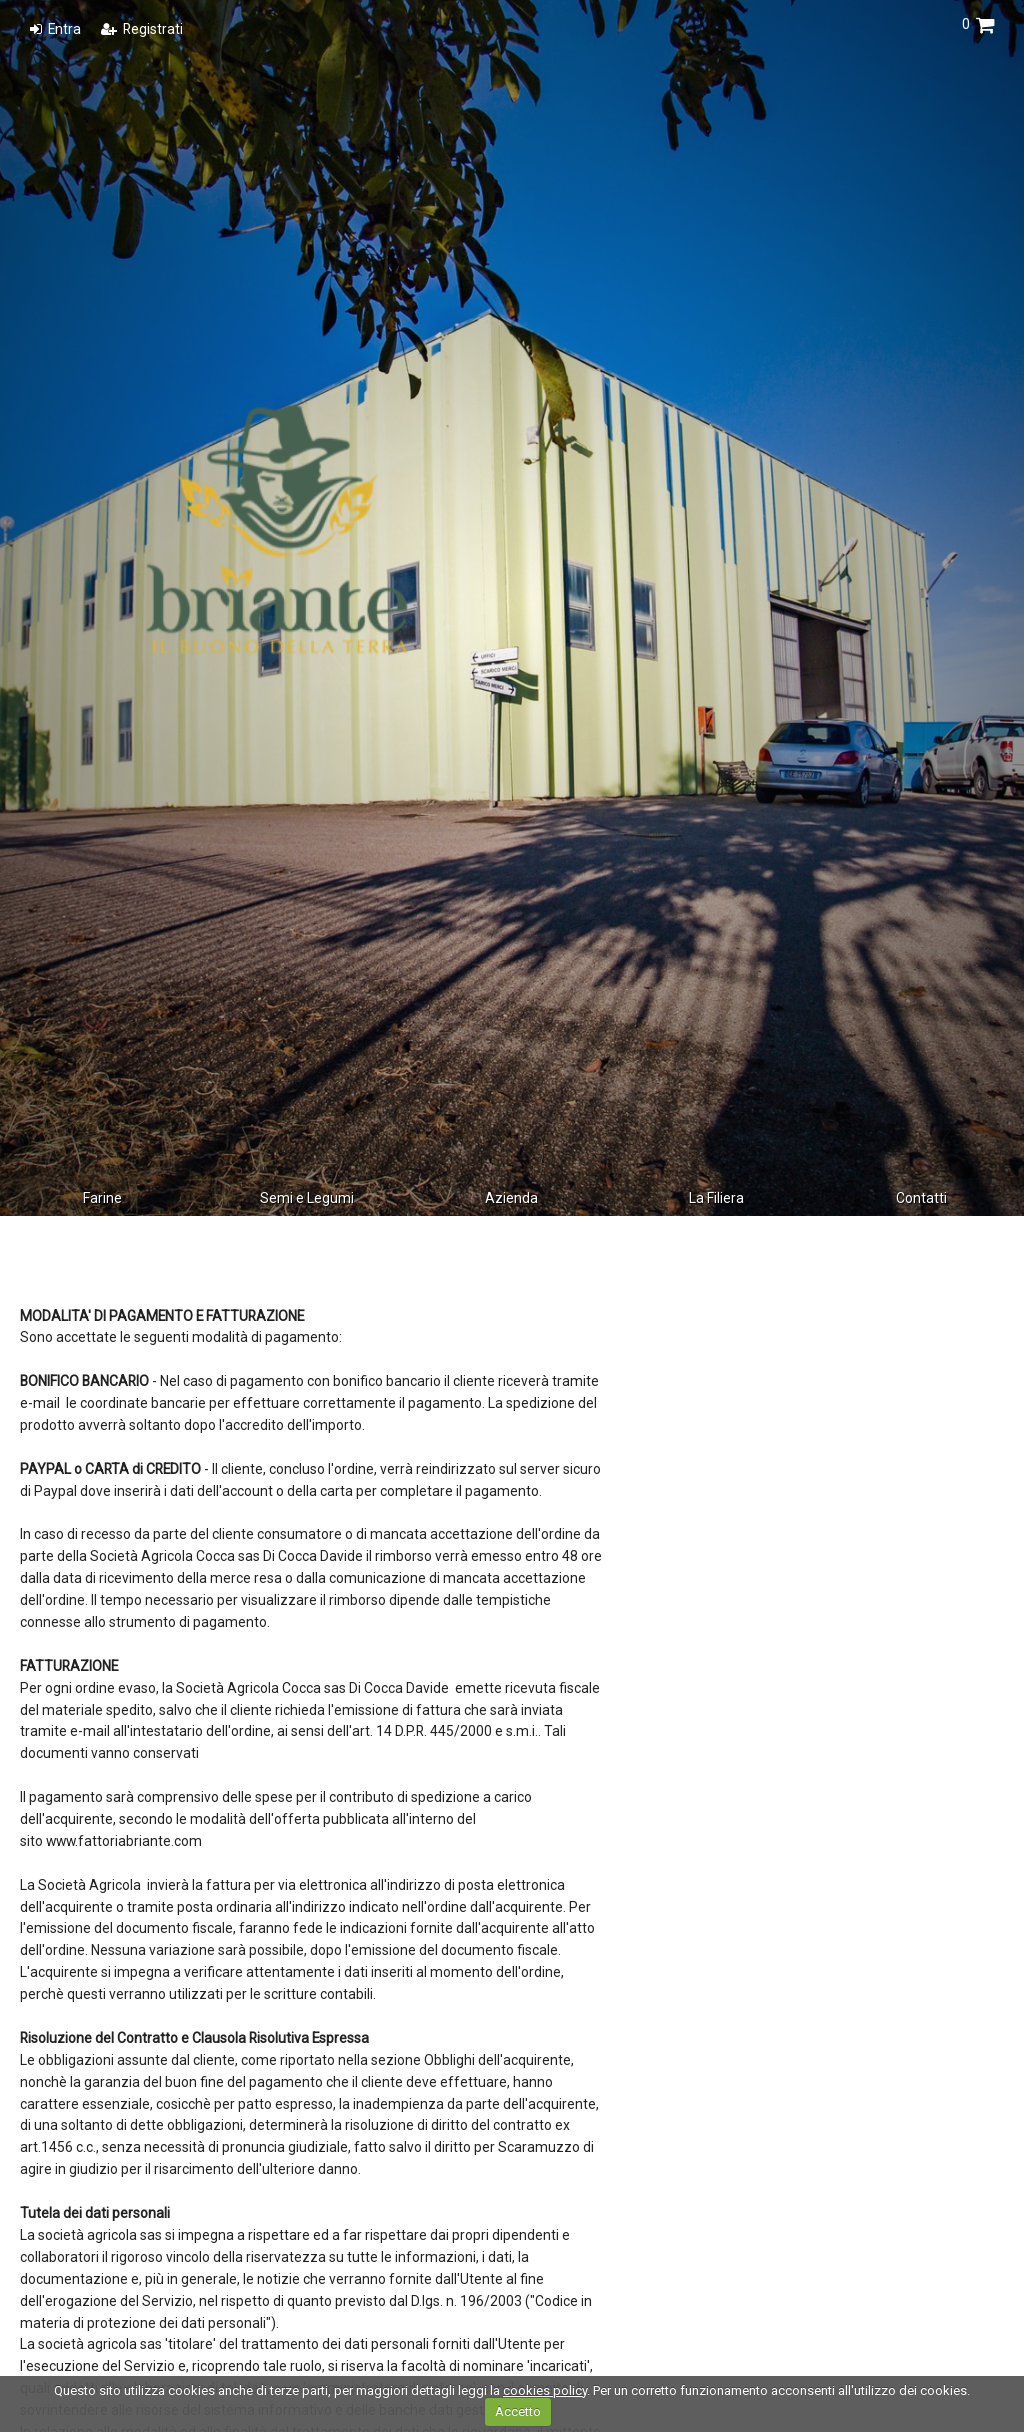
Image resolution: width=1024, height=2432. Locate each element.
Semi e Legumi (307, 1198)
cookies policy (545, 2390)
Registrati (142, 29)
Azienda (511, 1198)
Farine (102, 1198)
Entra (55, 29)
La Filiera (716, 1198)
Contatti (921, 1198)
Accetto (518, 2411)
